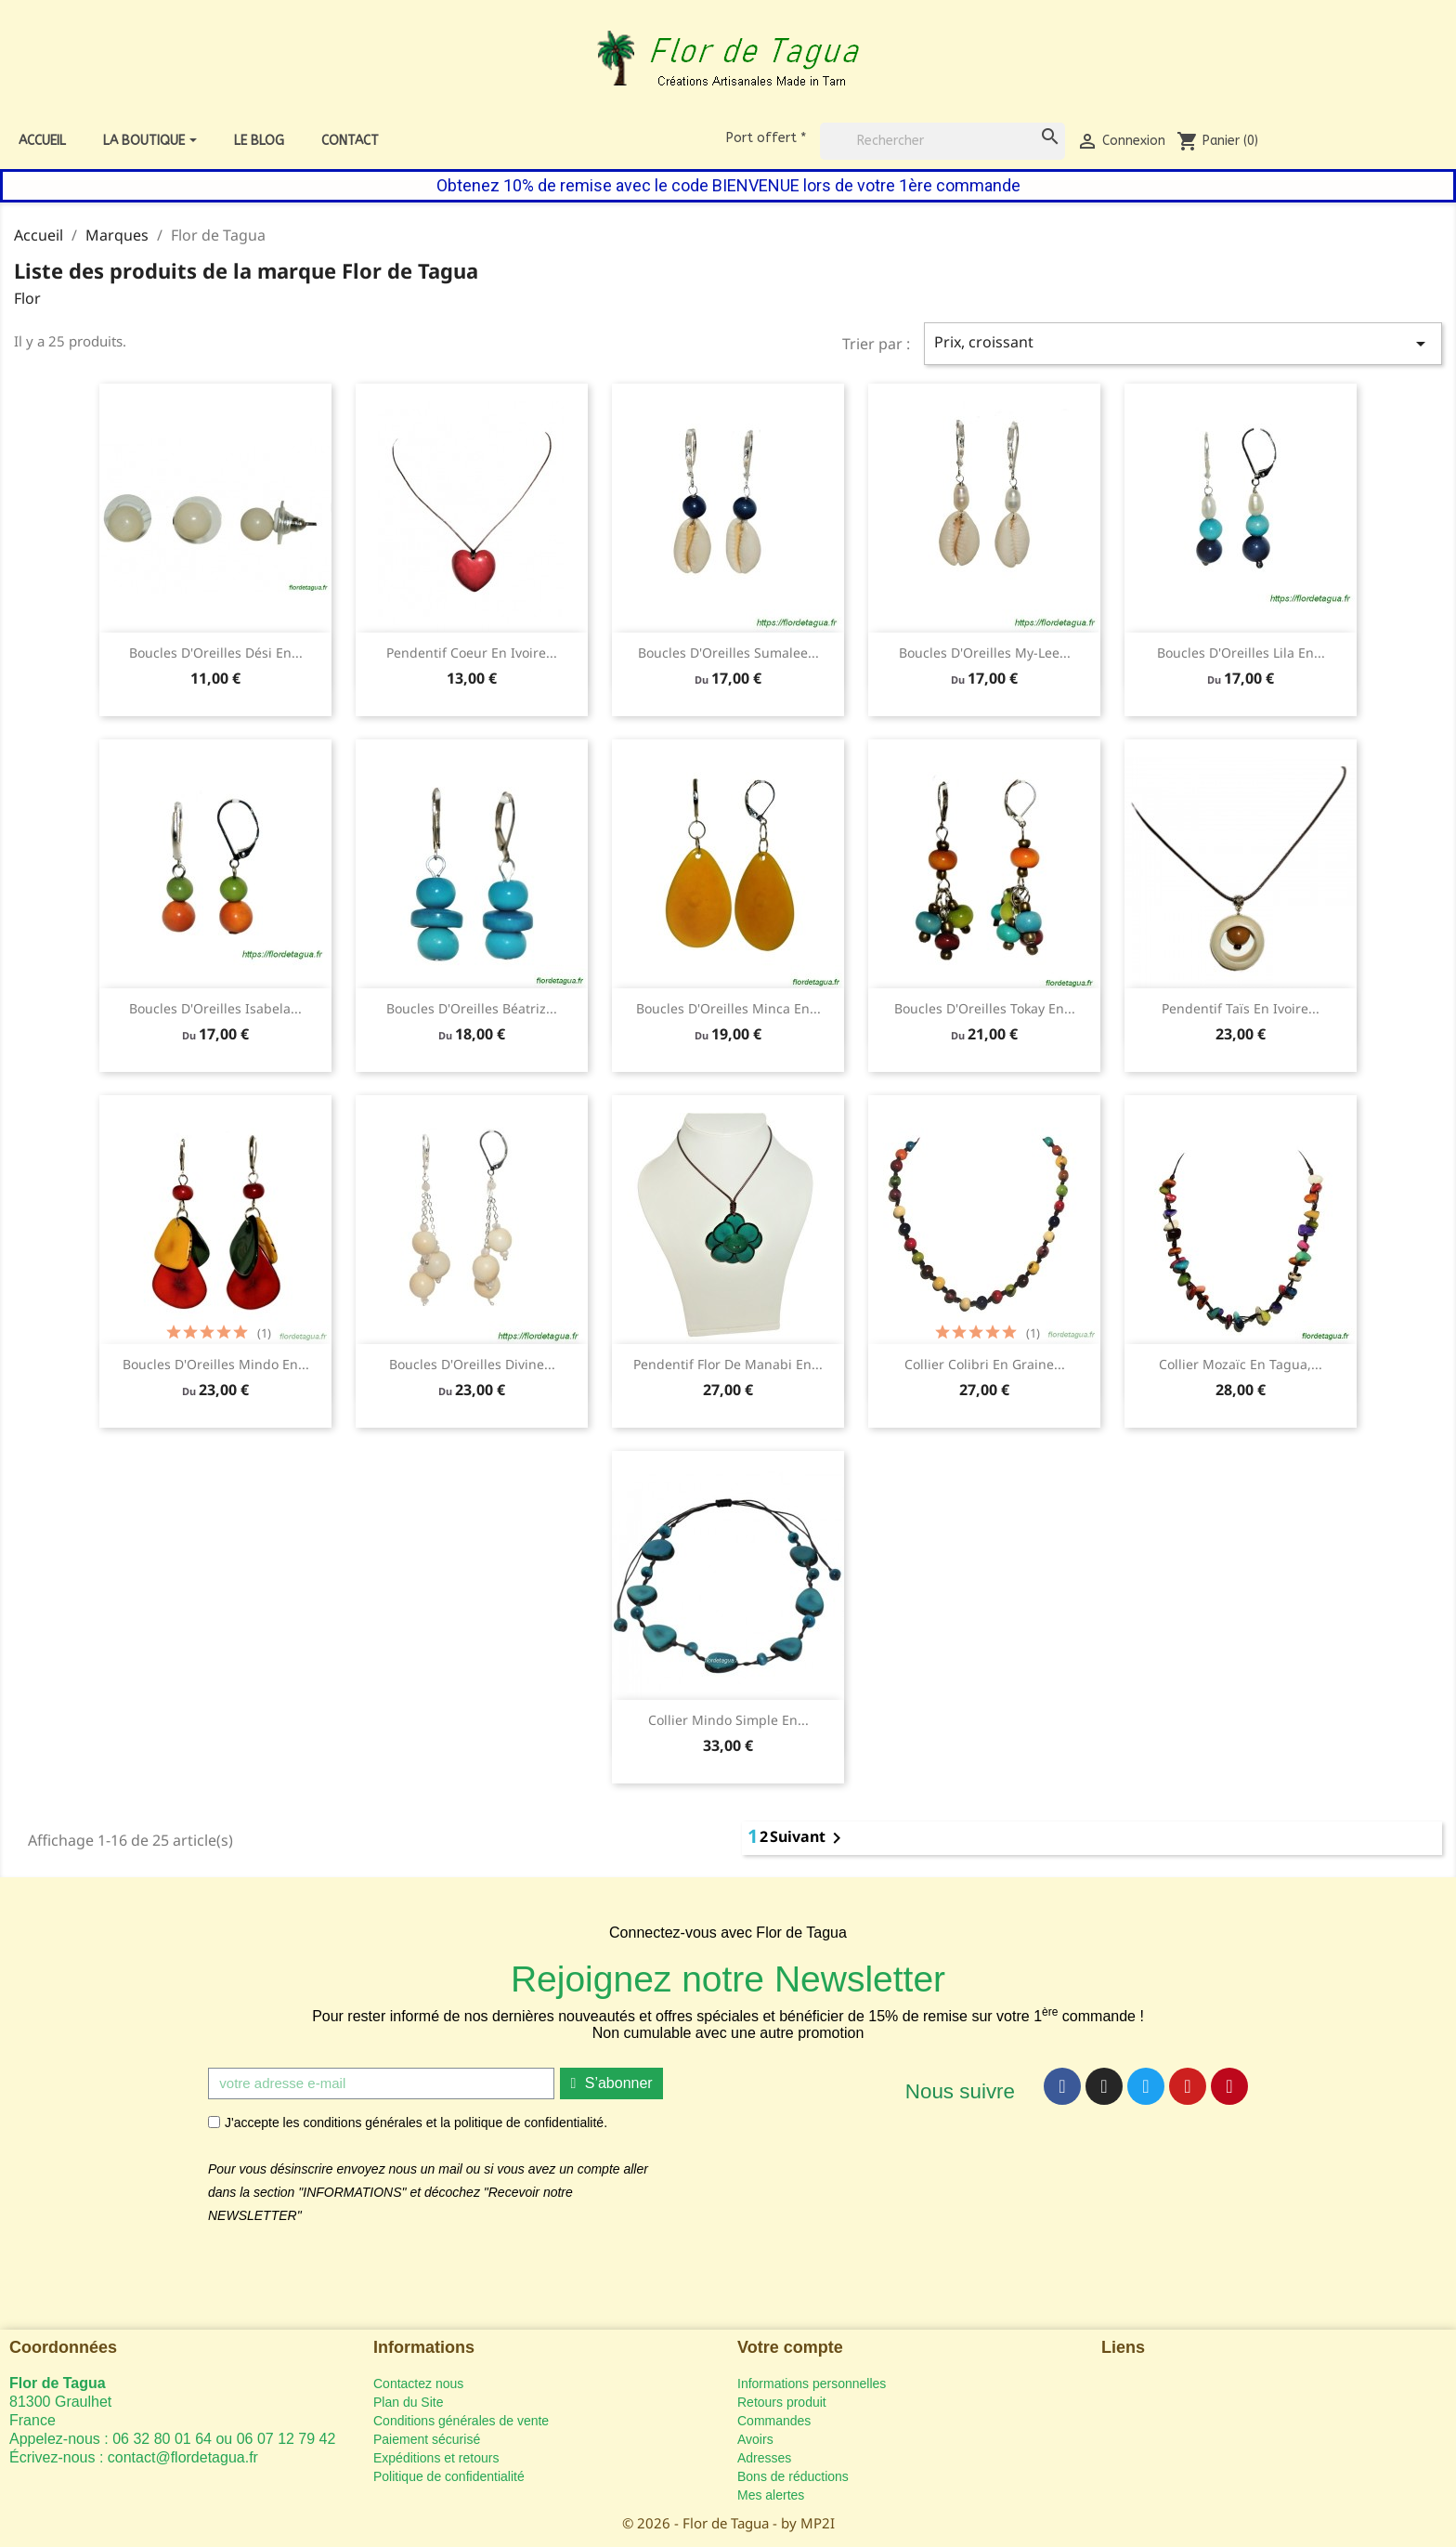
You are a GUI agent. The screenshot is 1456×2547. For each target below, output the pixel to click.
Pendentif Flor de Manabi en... (728, 1364)
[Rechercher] (942, 141)
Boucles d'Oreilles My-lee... (985, 652)
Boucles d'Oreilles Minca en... (728, 1008)
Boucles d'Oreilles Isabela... (215, 1008)
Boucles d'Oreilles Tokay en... (984, 1008)
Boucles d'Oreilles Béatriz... (471, 1008)
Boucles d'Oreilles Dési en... (216, 652)
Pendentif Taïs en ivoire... (1241, 1008)
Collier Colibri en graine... (984, 1364)
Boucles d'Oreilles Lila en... (1241, 652)
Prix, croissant (1183, 343)
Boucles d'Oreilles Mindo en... (216, 1364)
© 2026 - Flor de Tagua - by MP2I (728, 2523)
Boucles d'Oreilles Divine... (472, 1364)
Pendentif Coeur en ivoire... (471, 652)
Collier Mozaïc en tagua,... (1240, 1364)
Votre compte (790, 2347)
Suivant (809, 1838)
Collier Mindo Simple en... (728, 1720)
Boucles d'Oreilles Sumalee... (728, 652)
